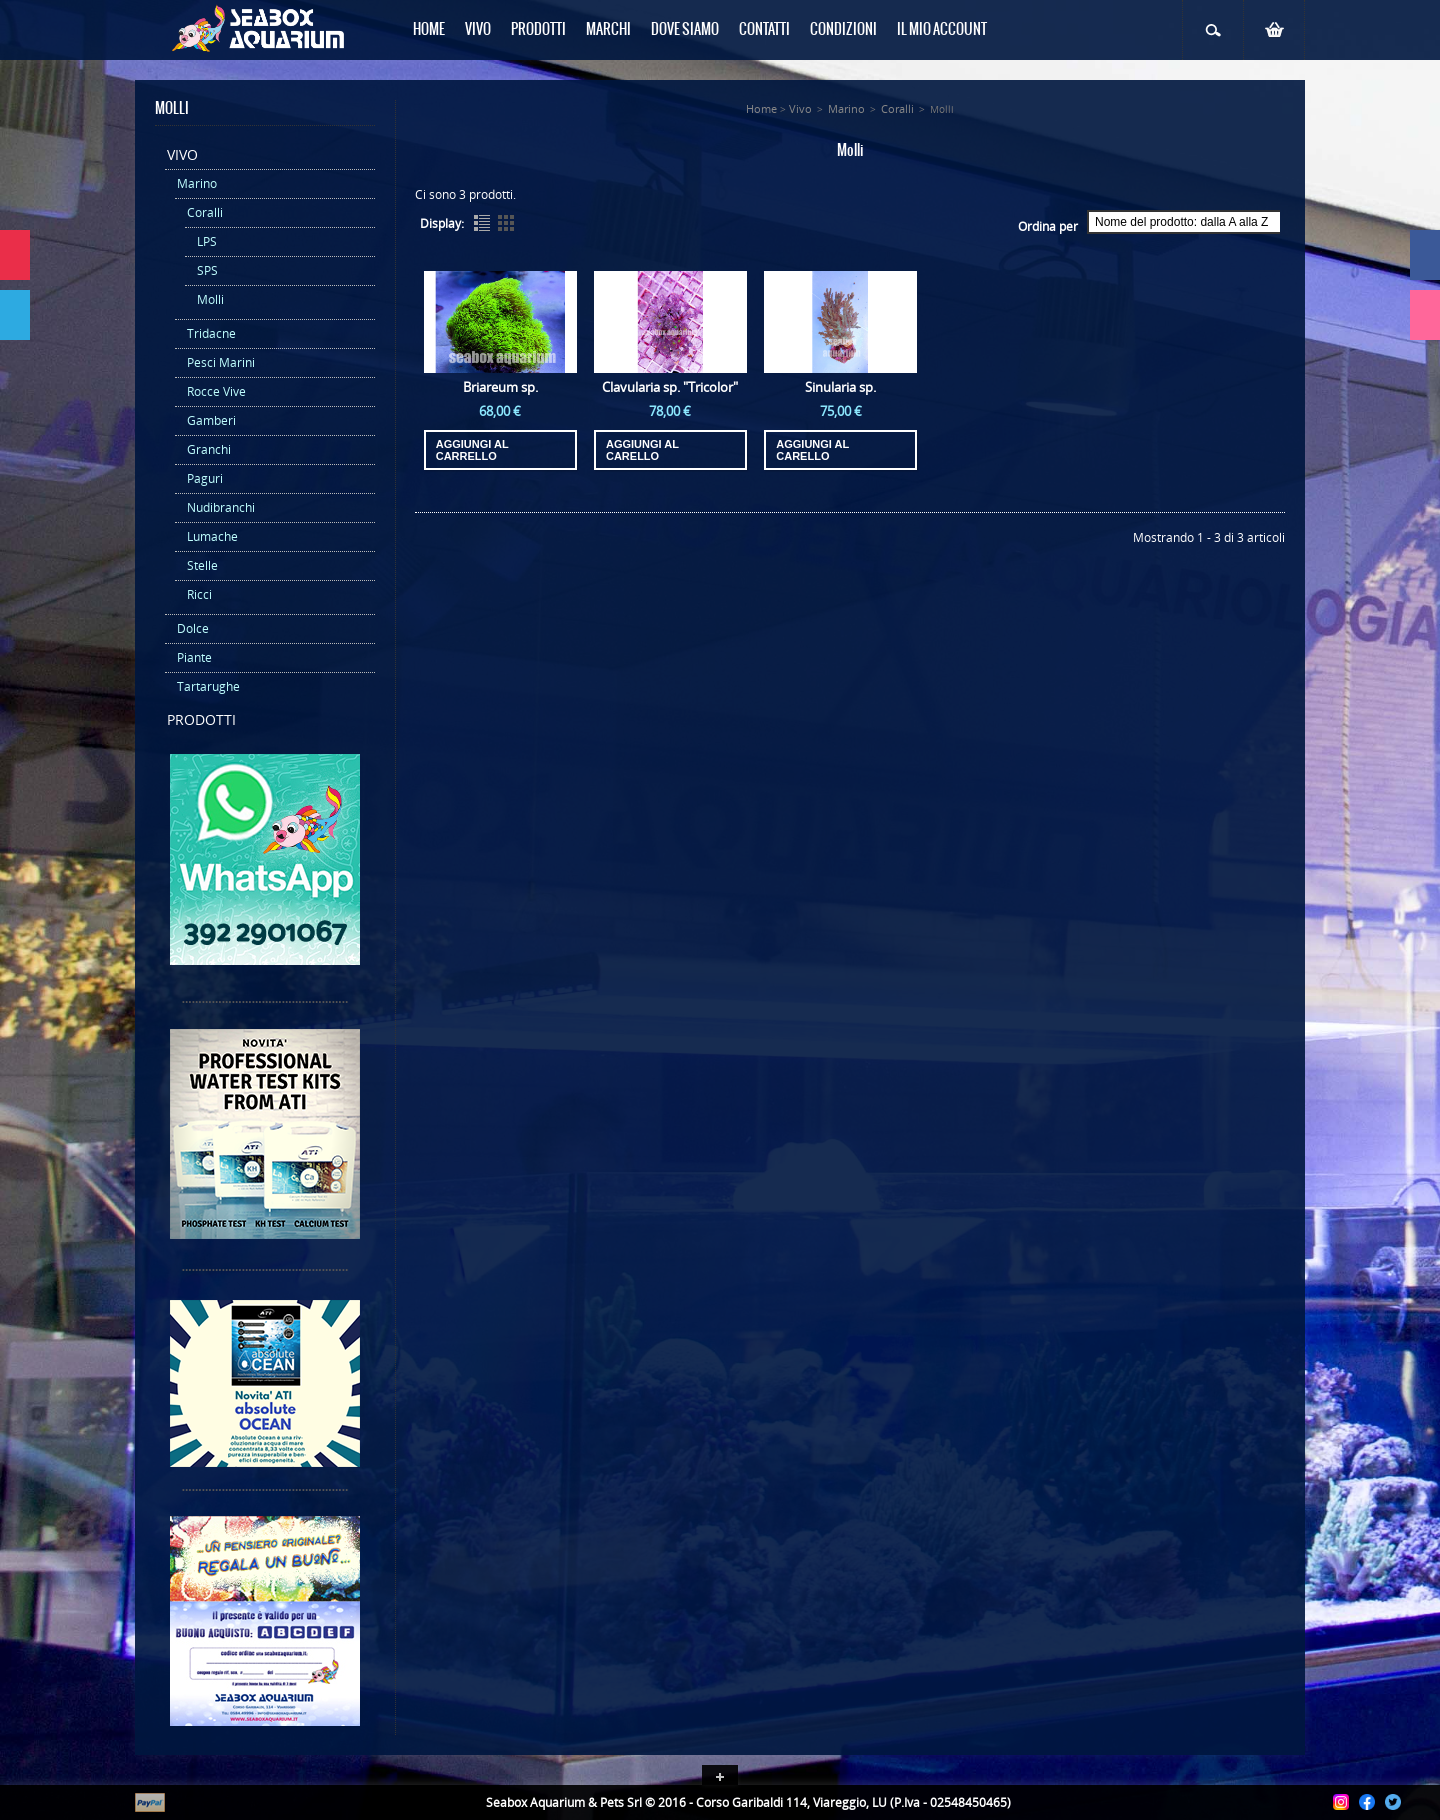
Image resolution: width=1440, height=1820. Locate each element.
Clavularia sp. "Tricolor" (670, 387)
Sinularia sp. (840, 387)
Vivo (182, 154)
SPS (207, 270)
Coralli (205, 212)
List (482, 223)
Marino (197, 183)
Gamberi (211, 420)
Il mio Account (942, 30)
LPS (207, 241)
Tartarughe (208, 686)
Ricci (199, 594)
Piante (194, 657)
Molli (210, 299)
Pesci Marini (221, 362)
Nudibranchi (221, 507)
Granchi (209, 449)
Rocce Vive (216, 391)
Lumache (212, 536)
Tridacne (211, 333)
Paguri (205, 478)
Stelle (202, 565)
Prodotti (201, 719)
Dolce (193, 628)
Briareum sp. (500, 387)
